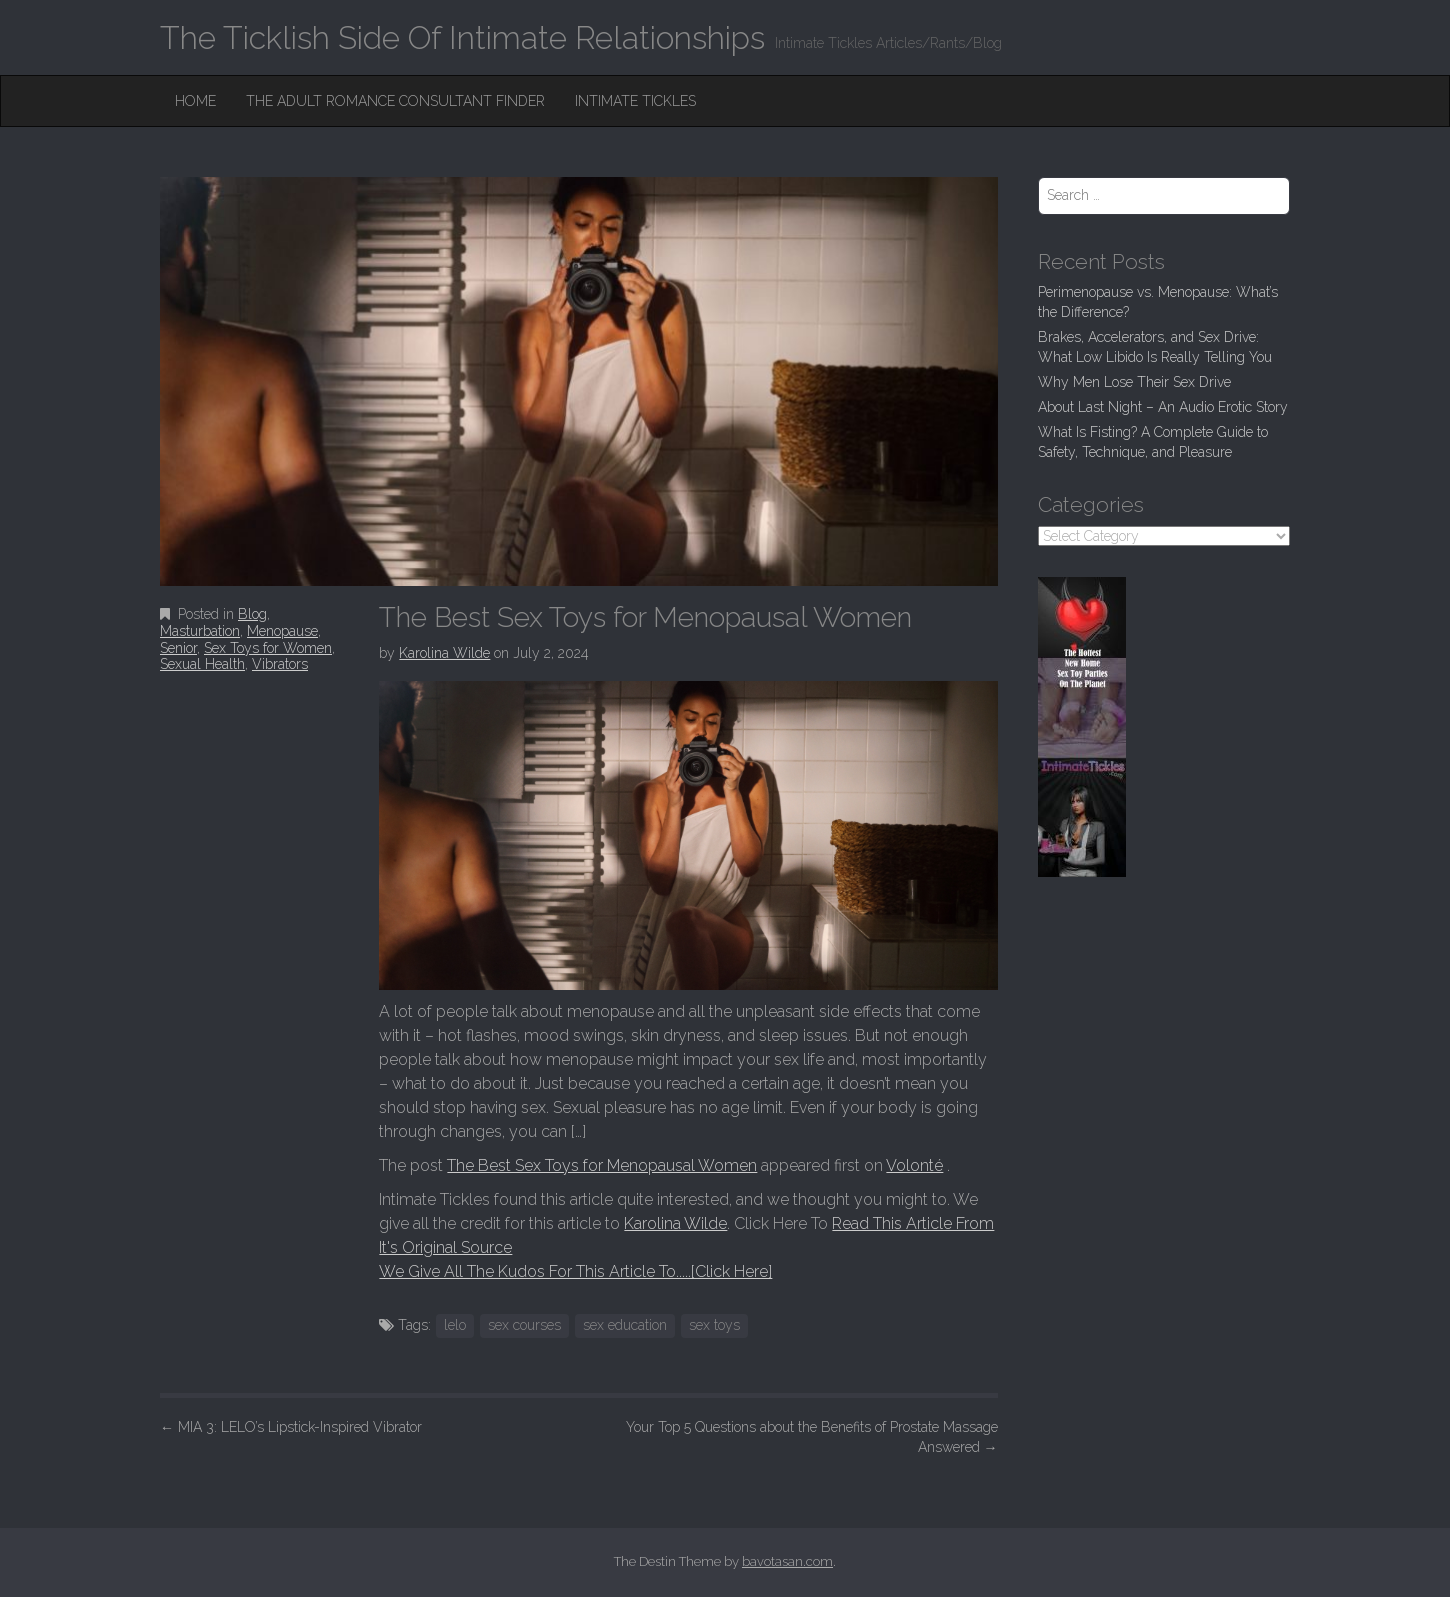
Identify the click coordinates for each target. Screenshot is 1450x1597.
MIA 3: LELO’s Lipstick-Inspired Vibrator (291, 1427)
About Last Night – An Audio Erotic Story (1163, 407)
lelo (455, 1325)
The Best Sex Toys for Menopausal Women (602, 1165)
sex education (625, 1325)
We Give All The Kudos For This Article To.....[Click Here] (575, 1271)
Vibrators (280, 664)
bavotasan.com (787, 1561)
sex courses (524, 1325)
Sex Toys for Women (268, 648)
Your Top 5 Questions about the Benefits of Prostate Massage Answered (812, 1437)
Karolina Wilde (444, 653)
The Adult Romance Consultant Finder (395, 101)
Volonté (914, 1165)
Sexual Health (202, 664)
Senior (178, 648)
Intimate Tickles (635, 101)
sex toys (714, 1325)
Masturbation (200, 631)
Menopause (282, 631)
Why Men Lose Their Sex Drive (1134, 382)
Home (195, 101)
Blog (252, 614)
